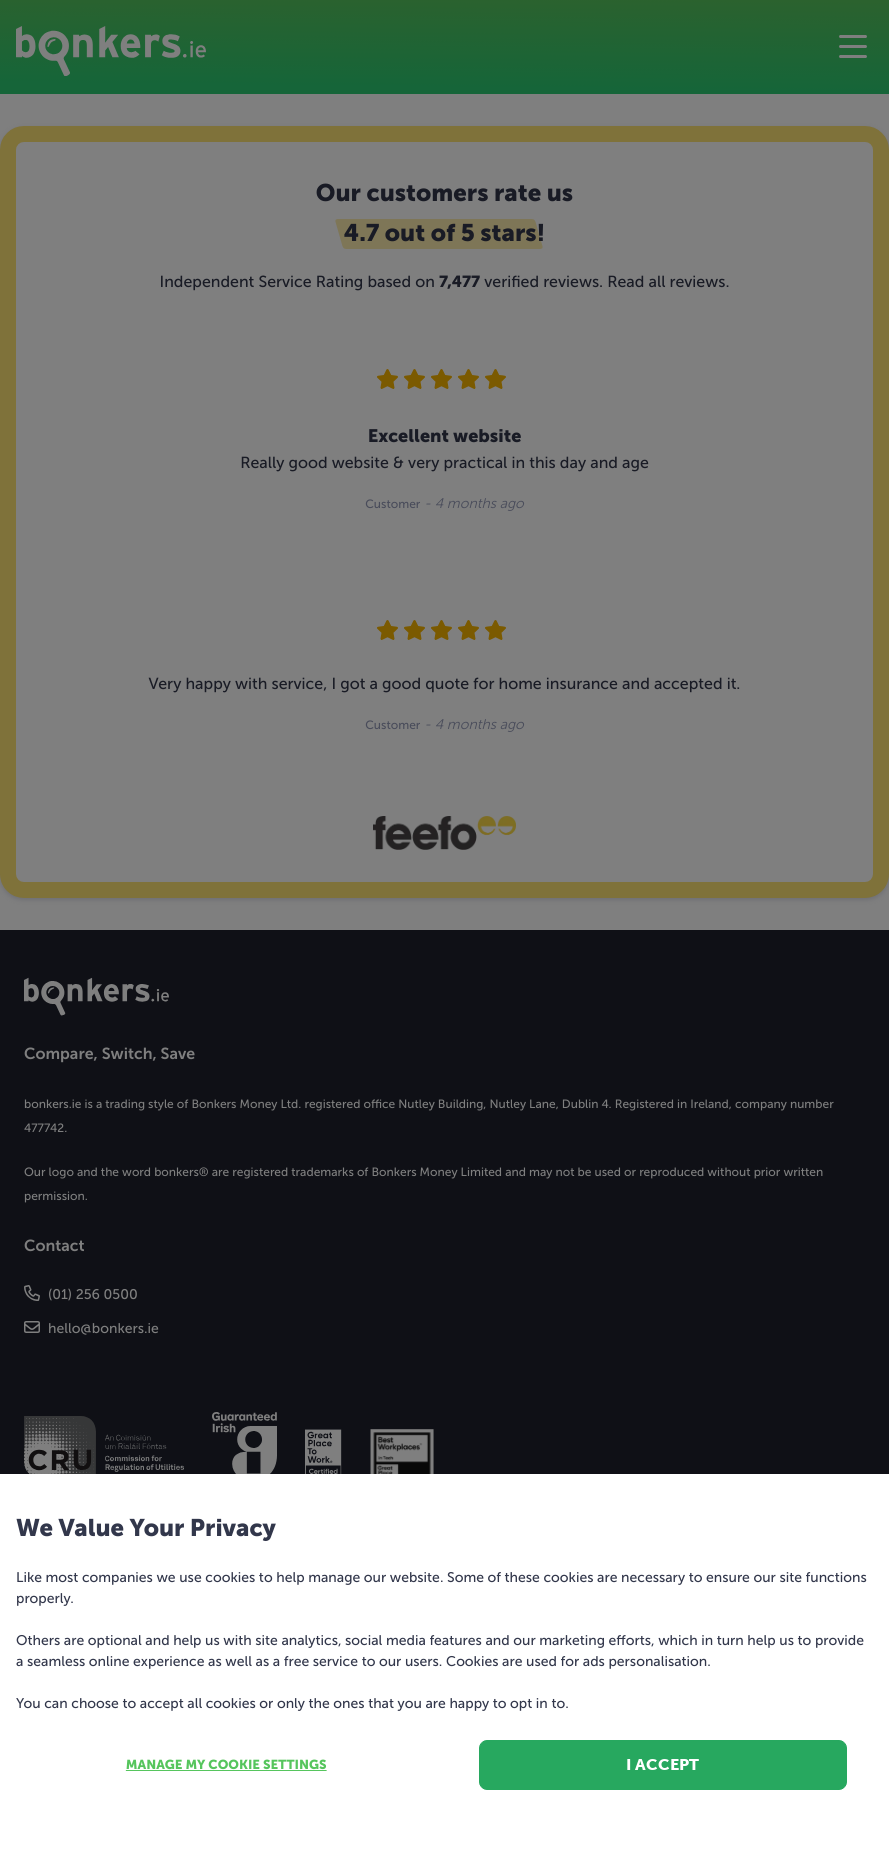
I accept (662, 1764)
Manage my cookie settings (226, 1765)
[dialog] (444, 925)
